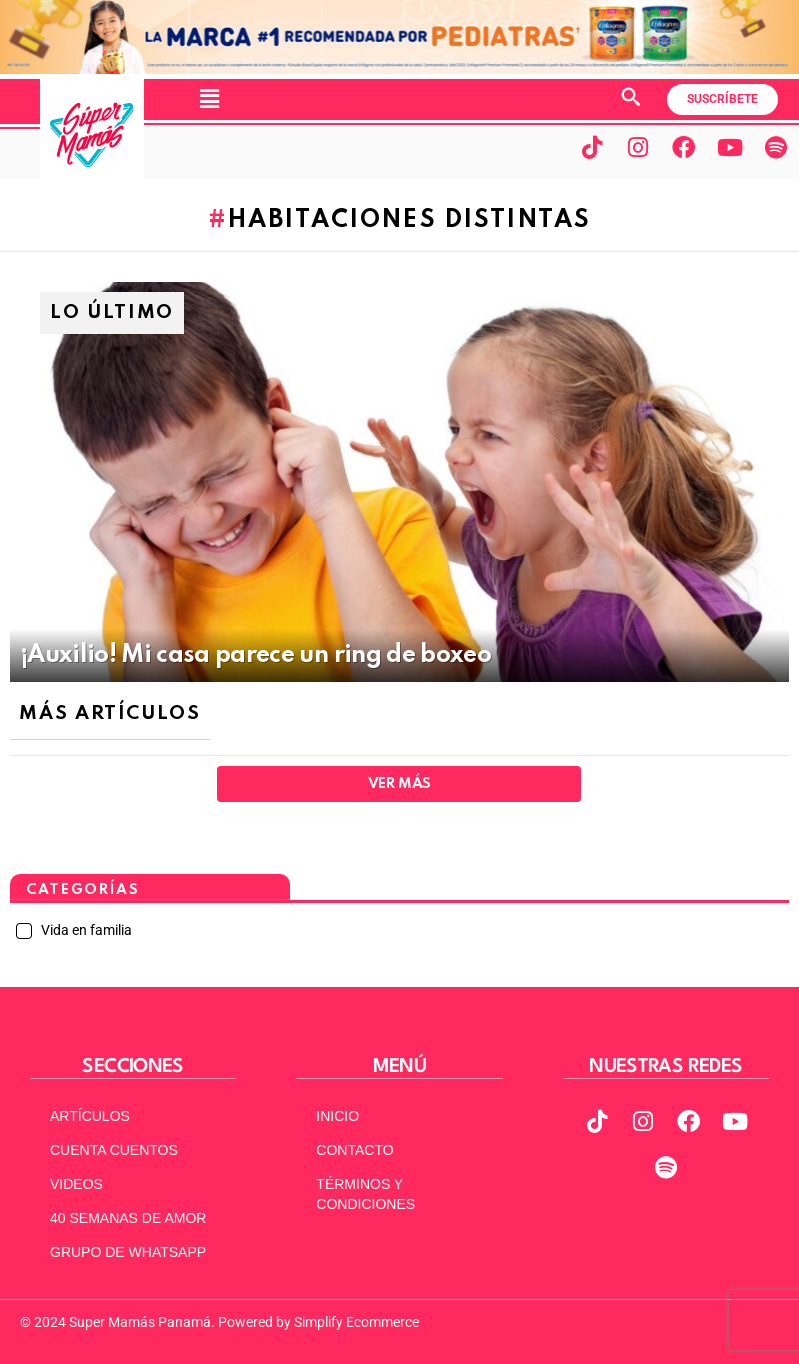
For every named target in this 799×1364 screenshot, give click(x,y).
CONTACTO (354, 1150)
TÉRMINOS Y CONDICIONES (365, 1194)
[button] (209, 99)
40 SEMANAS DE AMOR (128, 1218)
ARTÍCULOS (90, 1116)
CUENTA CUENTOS (114, 1150)
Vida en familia (85, 930)
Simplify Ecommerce (356, 1322)
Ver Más (399, 784)
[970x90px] (399, 69)
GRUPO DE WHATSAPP (128, 1252)
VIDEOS (76, 1184)
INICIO (337, 1116)
